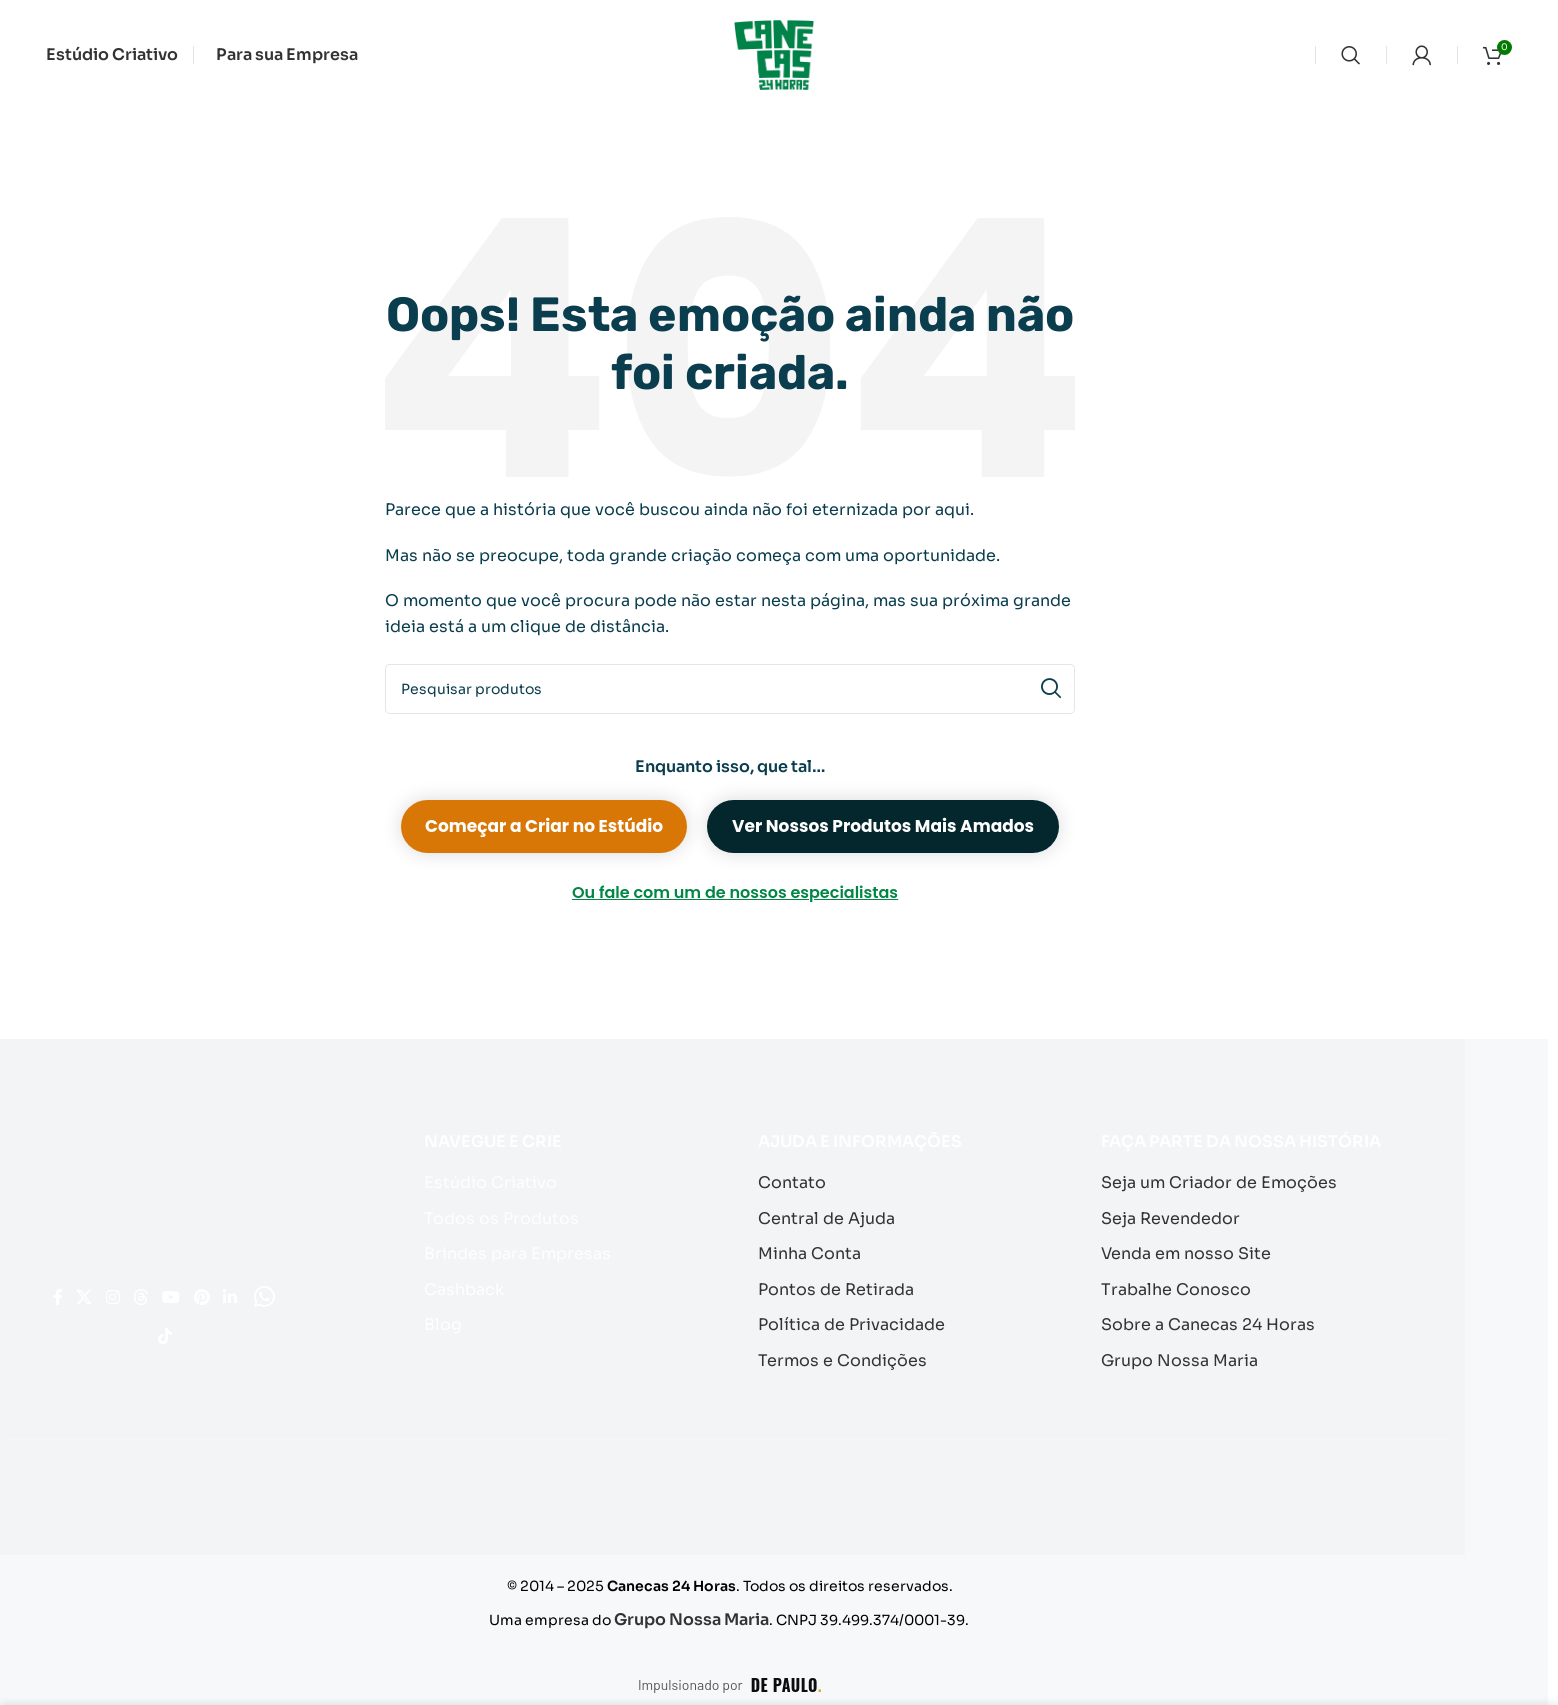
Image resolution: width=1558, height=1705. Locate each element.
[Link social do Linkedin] (145, 1332)
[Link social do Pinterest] (103, 1332)
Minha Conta (808, 1249)
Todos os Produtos (494, 1215)
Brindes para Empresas (511, 1249)
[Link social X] (117, 1286)
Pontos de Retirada (831, 1283)
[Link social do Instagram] (159, 1286)
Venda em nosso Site (1180, 1249)
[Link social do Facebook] (77, 1286)
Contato (790, 1181)
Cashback (463, 1283)
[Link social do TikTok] (227, 1332)
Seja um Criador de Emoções (1210, 1181)
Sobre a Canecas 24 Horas (1200, 1317)
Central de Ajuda (821, 1215)
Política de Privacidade (845, 1317)
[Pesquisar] (1351, 55)
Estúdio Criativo (485, 1181)
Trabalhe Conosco (1171, 1283)
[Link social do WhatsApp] (186, 1332)
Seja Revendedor (1166, 1215)
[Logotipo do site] (774, 53)
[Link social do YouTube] (247, 1286)
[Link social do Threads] (202, 1286)
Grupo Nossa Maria (1174, 1351)
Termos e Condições (836, 1351)
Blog (442, 1317)
